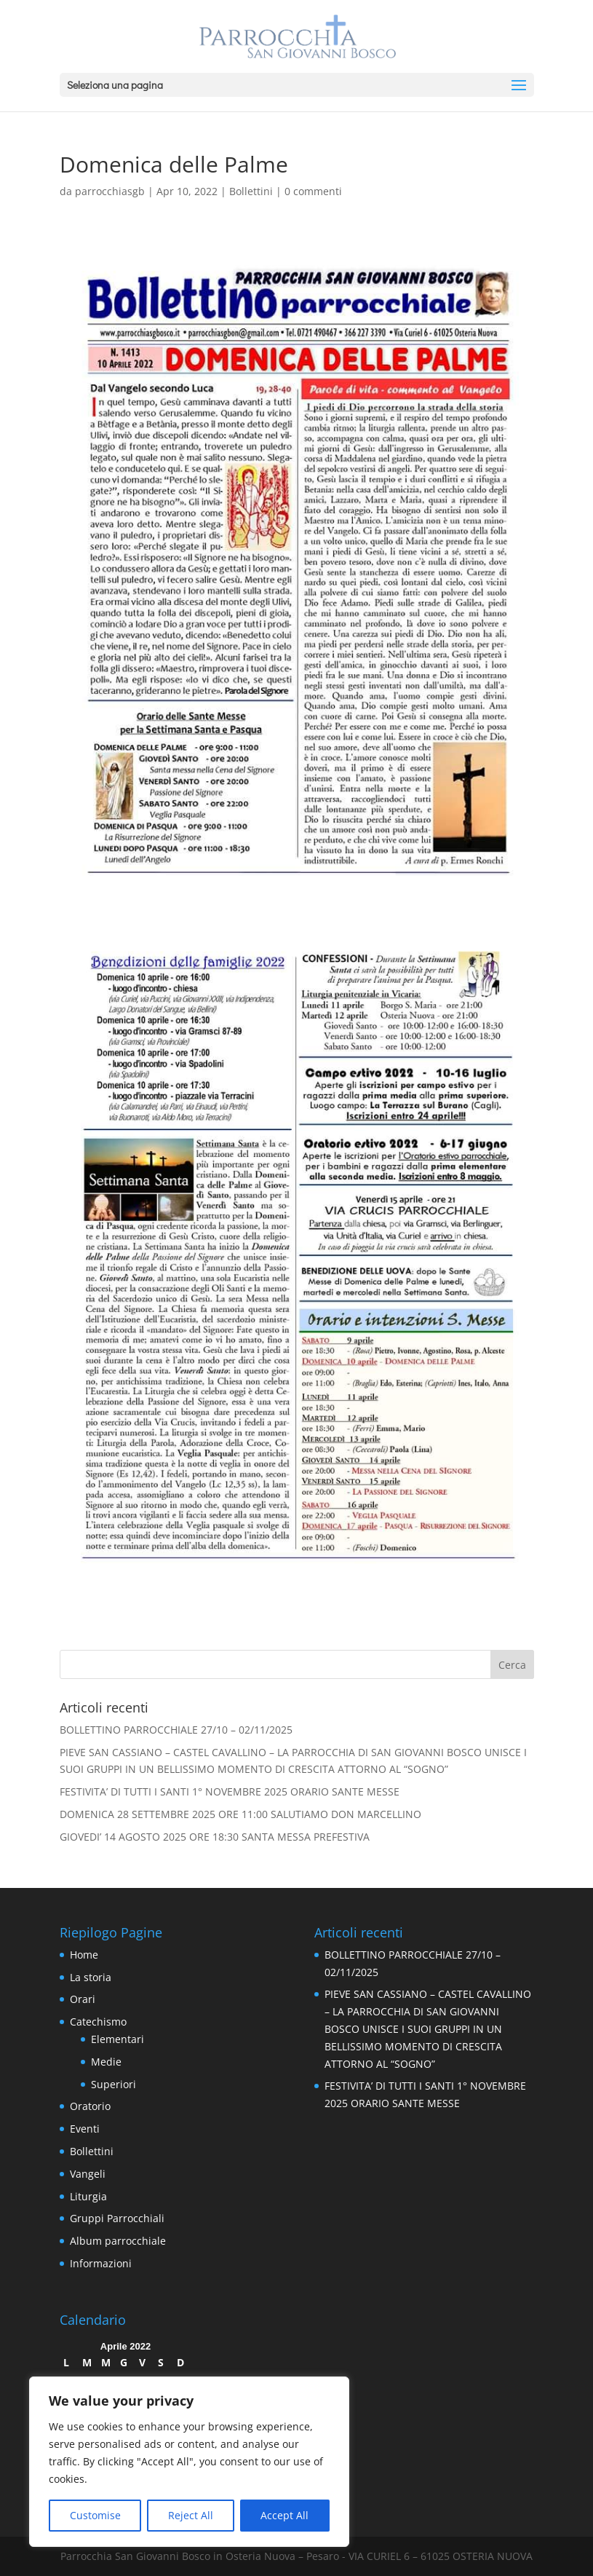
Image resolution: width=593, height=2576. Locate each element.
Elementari (117, 2039)
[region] (189, 2462)
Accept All (284, 2515)
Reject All (190, 2515)
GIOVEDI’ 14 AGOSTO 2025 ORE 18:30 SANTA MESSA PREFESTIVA (215, 1837)
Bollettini (251, 191)
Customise (95, 2515)
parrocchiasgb (110, 191)
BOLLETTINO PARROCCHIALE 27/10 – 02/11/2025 (176, 1730)
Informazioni (101, 2263)
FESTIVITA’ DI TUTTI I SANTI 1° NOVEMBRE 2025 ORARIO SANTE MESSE (229, 1791)
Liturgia (88, 2196)
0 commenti (313, 191)
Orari (82, 1999)
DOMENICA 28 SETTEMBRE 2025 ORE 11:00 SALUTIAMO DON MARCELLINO (240, 1814)
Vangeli (88, 2174)
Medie (106, 2062)
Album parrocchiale (118, 2241)
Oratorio (90, 2106)
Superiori (113, 2084)
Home (84, 1954)
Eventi (85, 2129)
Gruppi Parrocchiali (117, 2218)
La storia (90, 1977)
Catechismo (98, 2021)
